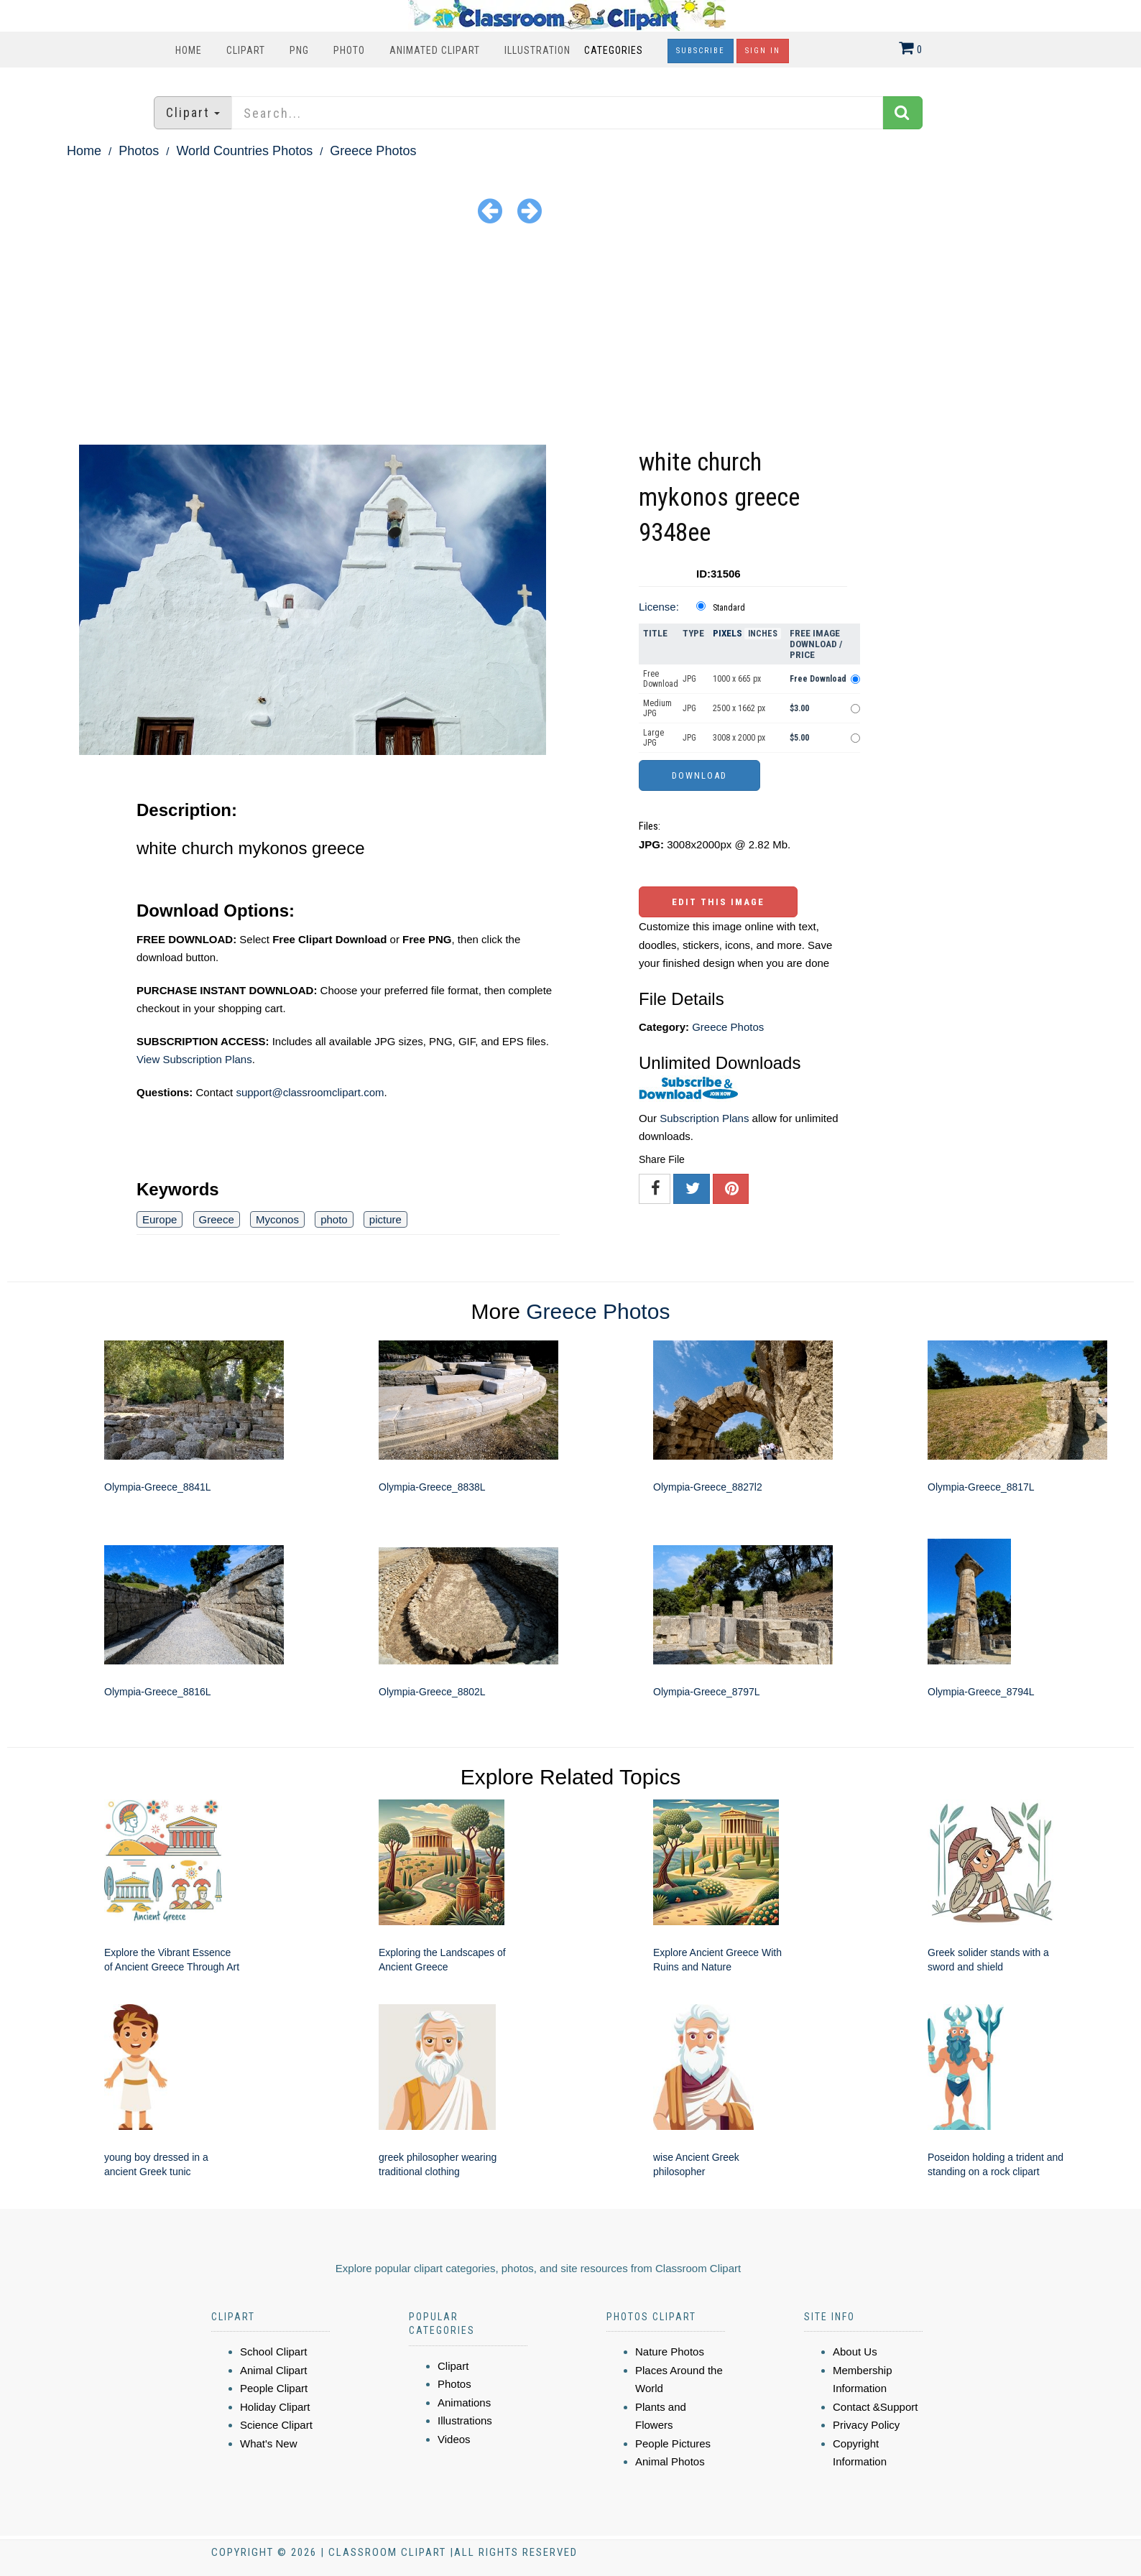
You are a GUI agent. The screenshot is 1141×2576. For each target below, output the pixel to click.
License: (659, 607)
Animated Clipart (434, 50)
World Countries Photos (244, 151)
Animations (464, 2402)
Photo (349, 50)
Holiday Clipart (275, 2407)
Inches (762, 634)
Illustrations (465, 2420)
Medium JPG (657, 708)
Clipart (245, 50)
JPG (689, 679)
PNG (299, 50)
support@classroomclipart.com (310, 1092)
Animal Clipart (273, 2370)
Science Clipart (276, 2425)
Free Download (660, 679)
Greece (216, 1219)
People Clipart (274, 2388)
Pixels (727, 633)
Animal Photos (670, 2461)
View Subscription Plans (194, 1059)
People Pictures (673, 2443)
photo (334, 1219)
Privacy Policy (866, 2425)
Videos (454, 2439)
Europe (159, 1219)
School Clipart (273, 2351)
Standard (729, 608)
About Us (855, 2351)
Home (188, 50)
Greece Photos (373, 151)
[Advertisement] (570, 336)
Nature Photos (669, 2351)
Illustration (537, 50)
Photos (139, 151)
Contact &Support (875, 2407)
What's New (268, 2443)
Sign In (762, 50)
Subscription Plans (704, 1118)
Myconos (277, 1219)
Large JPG (653, 738)
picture (385, 1219)
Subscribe (700, 50)
